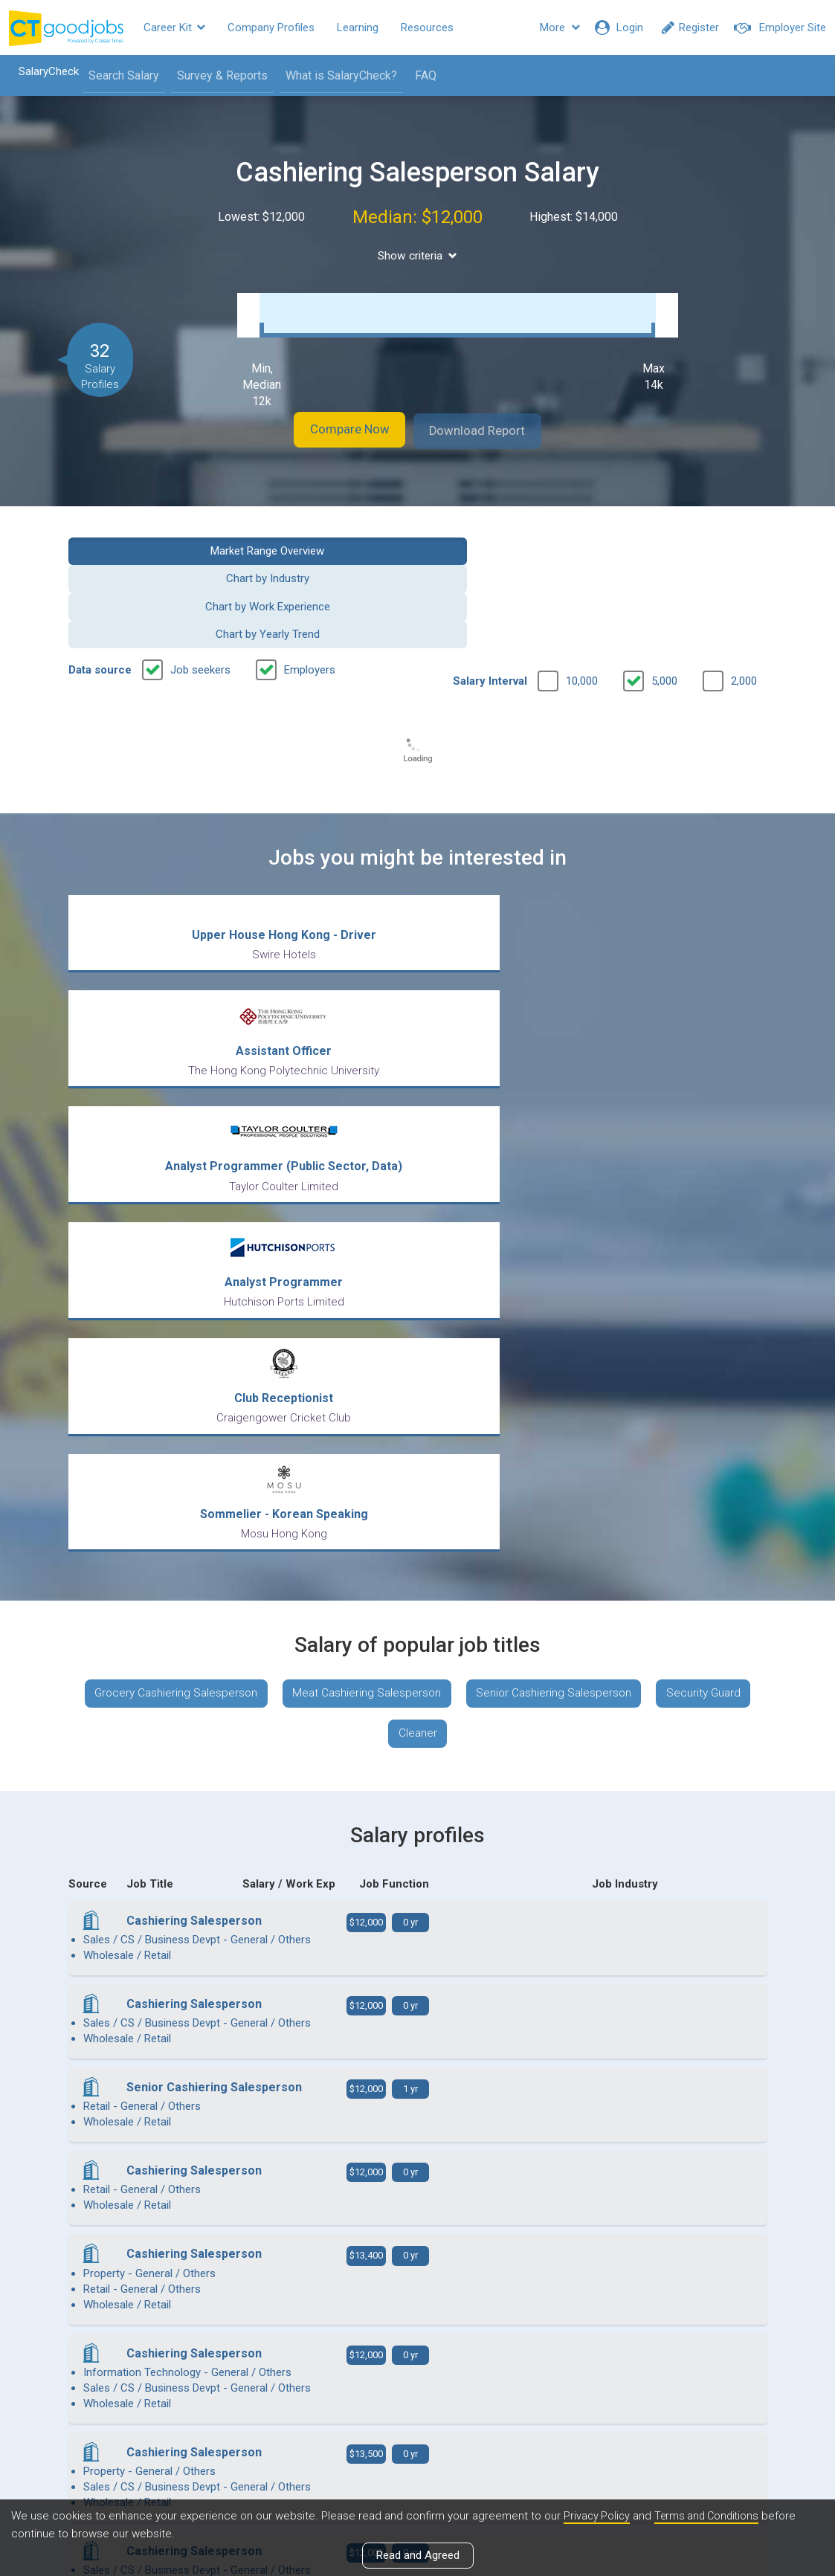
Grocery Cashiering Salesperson (224, 1168)
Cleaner (475, 1212)
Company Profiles (271, 27)
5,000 (664, 592)
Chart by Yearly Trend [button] (688, 545)
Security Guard (379, 1212)
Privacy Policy (598, 2515)
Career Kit (174, 27)
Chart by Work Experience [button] (507, 545)
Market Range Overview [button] (147, 545)
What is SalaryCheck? (334, 75)
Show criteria (417, 256)
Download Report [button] (492, 427)
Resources (427, 27)
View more (418, 2134)
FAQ (418, 75)
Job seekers (200, 581)
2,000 (744, 592)
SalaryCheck (41, 71)
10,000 (582, 592)
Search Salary (116, 75)
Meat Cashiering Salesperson (422, 1168)
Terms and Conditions (712, 2515)
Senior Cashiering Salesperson (616, 1168)
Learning (357, 27)
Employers (309, 581)
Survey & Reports (215, 75)
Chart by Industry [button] (327, 545)
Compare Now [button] (335, 427)
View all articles (417, 2416)
